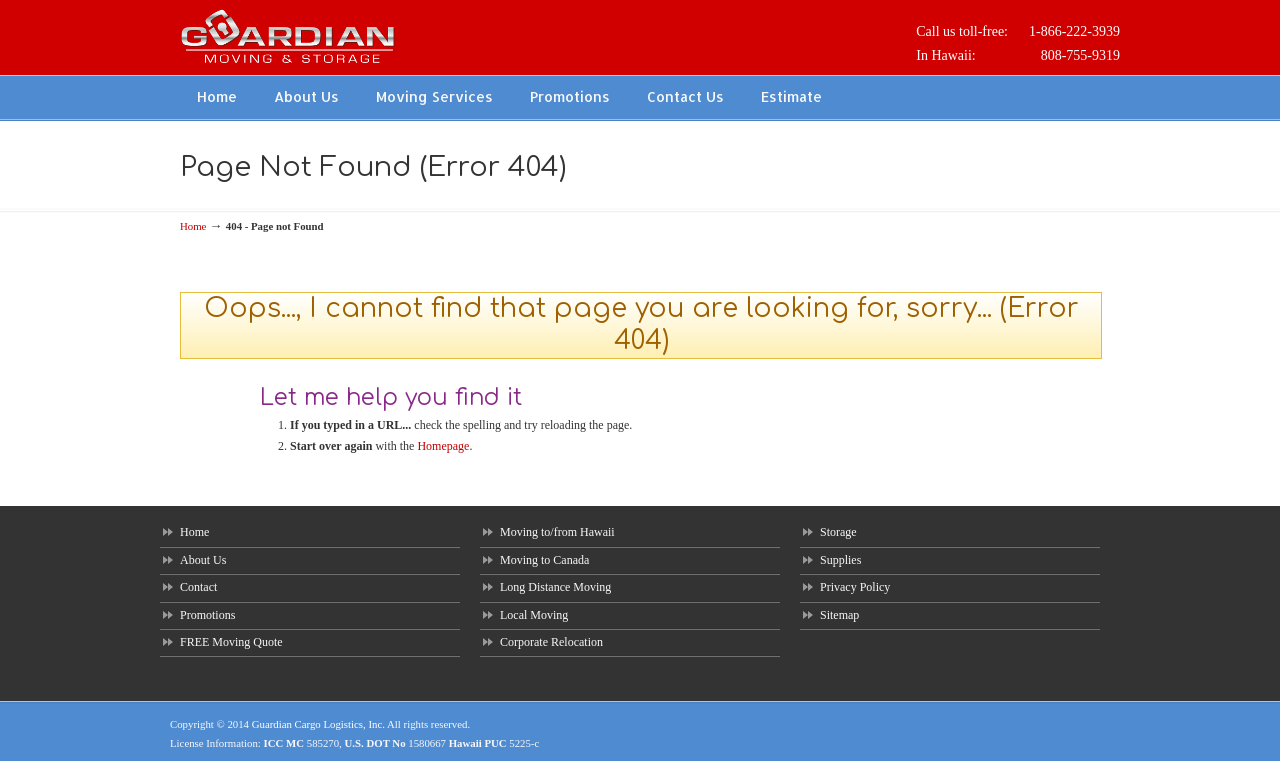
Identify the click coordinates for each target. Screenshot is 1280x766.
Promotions (207, 615)
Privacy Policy (855, 587)
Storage (838, 532)
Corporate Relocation (551, 642)
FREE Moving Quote (231, 642)
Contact (198, 587)
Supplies (840, 560)
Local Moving (534, 615)
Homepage (443, 446)
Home (193, 226)
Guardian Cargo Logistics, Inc (317, 724)
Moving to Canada (544, 560)
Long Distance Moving (555, 587)
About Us (203, 560)
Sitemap (839, 615)
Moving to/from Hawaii (557, 532)
